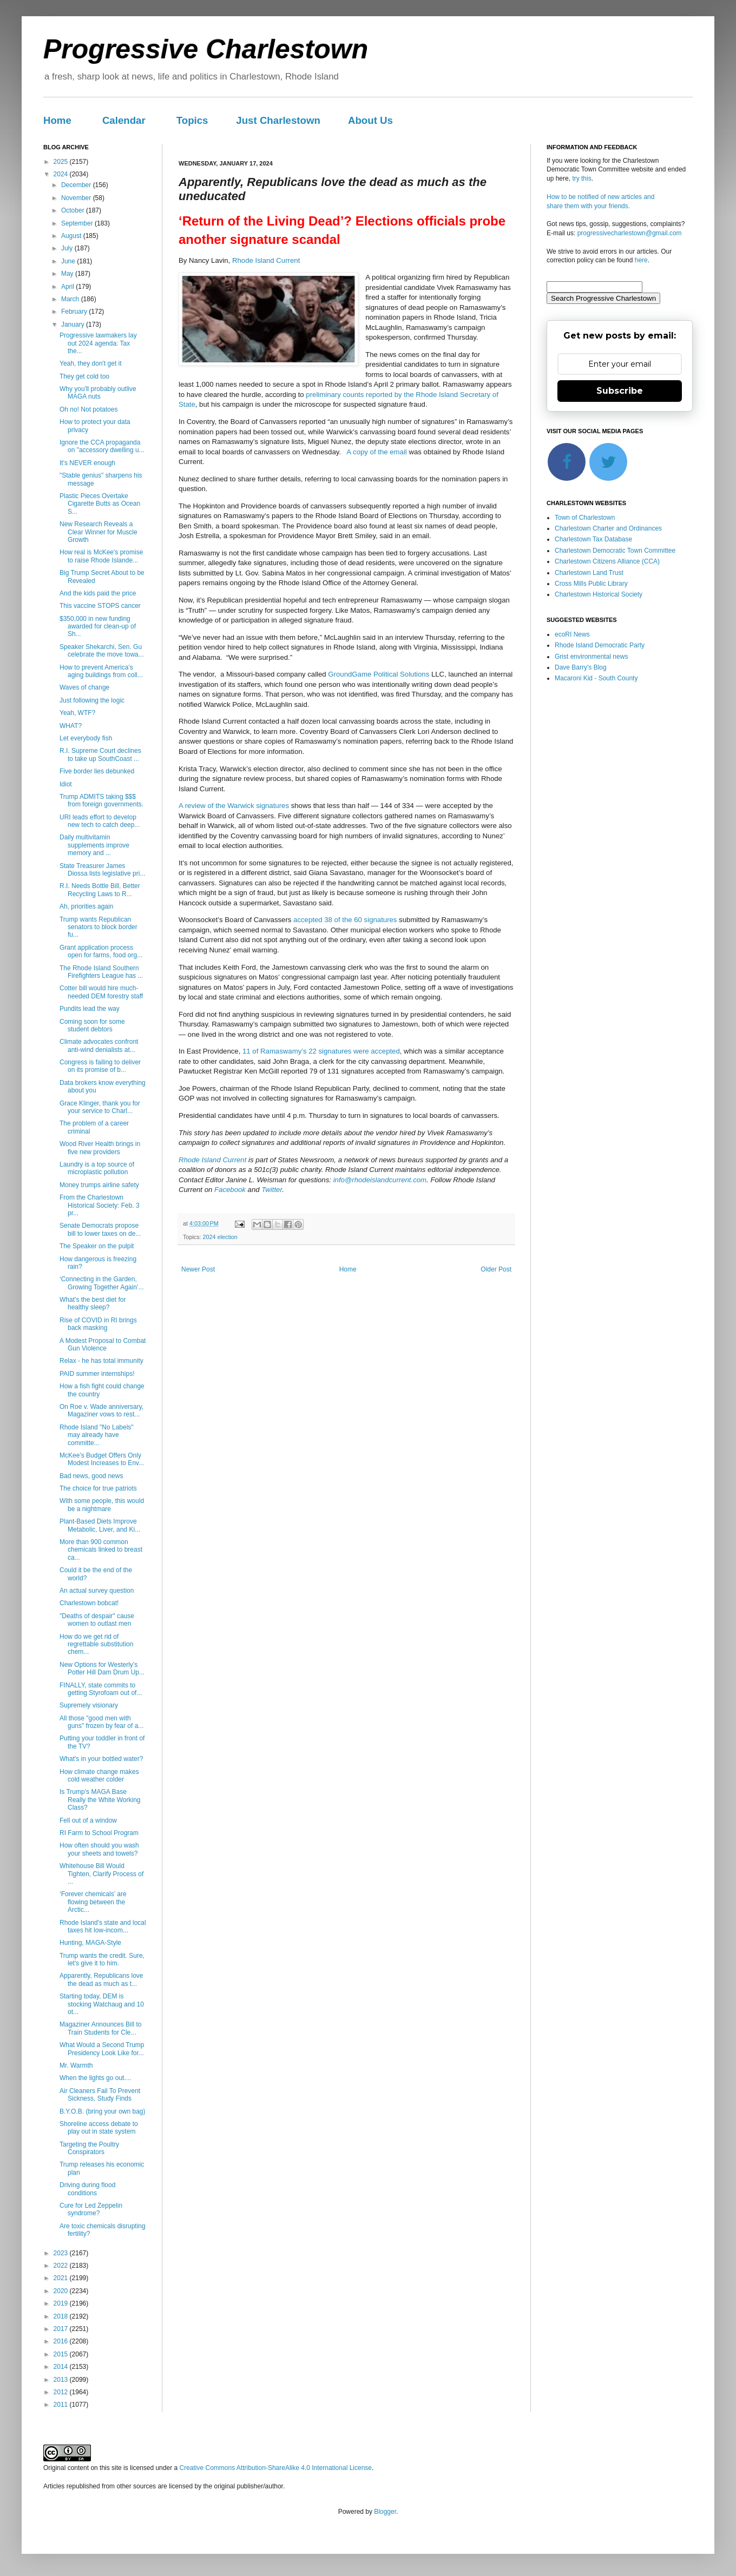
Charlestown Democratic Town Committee (615, 550)
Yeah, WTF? (77, 713)
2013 (62, 2379)
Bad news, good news (91, 1476)
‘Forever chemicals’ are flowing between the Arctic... (93, 1901)
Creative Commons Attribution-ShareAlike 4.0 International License (275, 2468)
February (75, 311)
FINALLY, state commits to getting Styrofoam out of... (101, 1689)
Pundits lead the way (90, 1008)
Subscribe (619, 391)
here (641, 260)
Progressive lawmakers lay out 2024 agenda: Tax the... (98, 343)
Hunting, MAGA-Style (90, 1942)
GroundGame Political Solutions (378, 674)
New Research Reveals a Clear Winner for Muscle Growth (98, 532)
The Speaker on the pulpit (97, 1246)
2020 (62, 2291)
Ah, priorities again (86, 906)
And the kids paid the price (98, 593)
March (71, 299)
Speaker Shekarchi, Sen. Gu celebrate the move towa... (102, 650)
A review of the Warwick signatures (234, 806)
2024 (62, 174)
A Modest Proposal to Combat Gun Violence (103, 1344)
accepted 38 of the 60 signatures (345, 920)
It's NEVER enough (87, 463)
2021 (62, 2278)
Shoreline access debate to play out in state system (99, 2127)
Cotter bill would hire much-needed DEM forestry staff (101, 991)
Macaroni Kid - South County (596, 678)
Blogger (385, 2511)
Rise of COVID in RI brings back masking (98, 1324)
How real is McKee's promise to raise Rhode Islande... (101, 556)
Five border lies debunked (97, 771)
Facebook (230, 1190)
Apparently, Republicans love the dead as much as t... (101, 1979)
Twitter (271, 1190)
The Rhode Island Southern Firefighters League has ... (101, 971)
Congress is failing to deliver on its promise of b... (100, 1066)
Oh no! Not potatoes (88, 409)
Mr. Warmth (76, 2065)
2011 (62, 2404)
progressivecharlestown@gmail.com (629, 233)
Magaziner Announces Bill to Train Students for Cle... (100, 2028)
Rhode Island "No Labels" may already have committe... (97, 1435)
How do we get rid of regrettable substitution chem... (96, 1644)
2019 (62, 2303)
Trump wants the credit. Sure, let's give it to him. (102, 1959)
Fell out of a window (88, 1820)
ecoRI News (572, 634)
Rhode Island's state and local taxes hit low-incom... (103, 1926)
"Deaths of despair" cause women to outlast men (97, 1619)
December (77, 185)
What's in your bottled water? (101, 1759)
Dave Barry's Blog (581, 667)
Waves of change (84, 687)
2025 (62, 161)
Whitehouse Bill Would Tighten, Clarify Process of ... (101, 1873)
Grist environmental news (591, 656)
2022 (62, 2265)
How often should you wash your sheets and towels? (99, 1849)
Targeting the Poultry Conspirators (89, 2148)
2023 (62, 2253)
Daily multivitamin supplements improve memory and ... (94, 845)
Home (57, 120)
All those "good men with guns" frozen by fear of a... (101, 1722)
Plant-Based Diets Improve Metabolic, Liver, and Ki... (100, 1525)
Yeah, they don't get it (91, 363)
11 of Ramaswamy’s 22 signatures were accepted (321, 1051)
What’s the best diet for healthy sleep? (93, 1303)
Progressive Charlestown (205, 49)
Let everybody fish (86, 738)
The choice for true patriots (98, 1488)
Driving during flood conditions (87, 2188)
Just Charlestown (278, 120)
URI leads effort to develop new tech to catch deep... (100, 821)
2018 (62, 2316)
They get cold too (84, 376)
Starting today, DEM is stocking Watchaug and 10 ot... (102, 2004)
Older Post (496, 1269)
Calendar (124, 120)
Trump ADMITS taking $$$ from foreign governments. (101, 800)
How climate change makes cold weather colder (99, 1775)
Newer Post (198, 1269)
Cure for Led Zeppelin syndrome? (91, 2209)
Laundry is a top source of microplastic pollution (97, 1168)
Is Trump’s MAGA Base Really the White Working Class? (100, 1799)
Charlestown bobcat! (89, 1603)
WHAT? (71, 726)
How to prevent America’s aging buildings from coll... (101, 671)
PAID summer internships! (97, 1374)
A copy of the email (376, 452)
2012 (62, 2392)
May (68, 273)
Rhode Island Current (266, 260)
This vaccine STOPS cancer (100, 606)
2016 (62, 2341)
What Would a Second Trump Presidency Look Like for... (102, 2048)
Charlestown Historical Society (598, 594)
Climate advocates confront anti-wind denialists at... (99, 1045)
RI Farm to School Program (99, 1833)
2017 (62, 2329)
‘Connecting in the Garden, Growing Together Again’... (102, 1282)
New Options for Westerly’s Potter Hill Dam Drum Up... (102, 1668)
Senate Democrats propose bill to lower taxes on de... (100, 1229)
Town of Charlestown (585, 517)
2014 (62, 2366)
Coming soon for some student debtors (92, 1025)
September (78, 223)
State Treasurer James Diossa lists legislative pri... (102, 869)
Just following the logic (92, 700)
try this (581, 178)
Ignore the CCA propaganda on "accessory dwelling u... (102, 446)
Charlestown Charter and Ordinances (608, 528)
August (72, 236)
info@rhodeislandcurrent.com (379, 1180)
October (73, 210)
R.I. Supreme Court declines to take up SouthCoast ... (100, 754)
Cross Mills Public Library (591, 583)
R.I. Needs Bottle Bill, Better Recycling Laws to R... (100, 889)
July (68, 248)
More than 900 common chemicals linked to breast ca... (101, 1549)
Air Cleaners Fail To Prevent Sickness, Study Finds (100, 2094)
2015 (62, 2354)
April (68, 286)
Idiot (66, 784)
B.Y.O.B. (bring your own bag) (103, 2111)
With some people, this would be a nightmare (102, 1504)
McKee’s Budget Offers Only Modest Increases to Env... (102, 1459)
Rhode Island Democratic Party (600, 645)
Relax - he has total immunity (101, 1361)
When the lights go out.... (96, 2078)
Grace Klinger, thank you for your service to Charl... (100, 1107)
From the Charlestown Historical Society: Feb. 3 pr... (100, 1205)
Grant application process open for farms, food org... (101, 951)
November (77, 198)
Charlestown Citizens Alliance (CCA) (607, 561)
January (73, 324)
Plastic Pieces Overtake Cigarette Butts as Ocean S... (100, 503)
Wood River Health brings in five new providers (100, 1147)
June (69, 261)
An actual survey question (97, 1590)
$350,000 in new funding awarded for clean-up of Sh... (98, 626)
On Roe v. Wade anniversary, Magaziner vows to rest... (101, 1410)
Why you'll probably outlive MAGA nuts (98, 392)
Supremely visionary (89, 1705)
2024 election (220, 1237)
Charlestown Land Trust (589, 573)
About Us (370, 120)
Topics (192, 120)
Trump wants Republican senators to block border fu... (98, 927)
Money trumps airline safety (99, 1185)
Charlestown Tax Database (593, 539)
